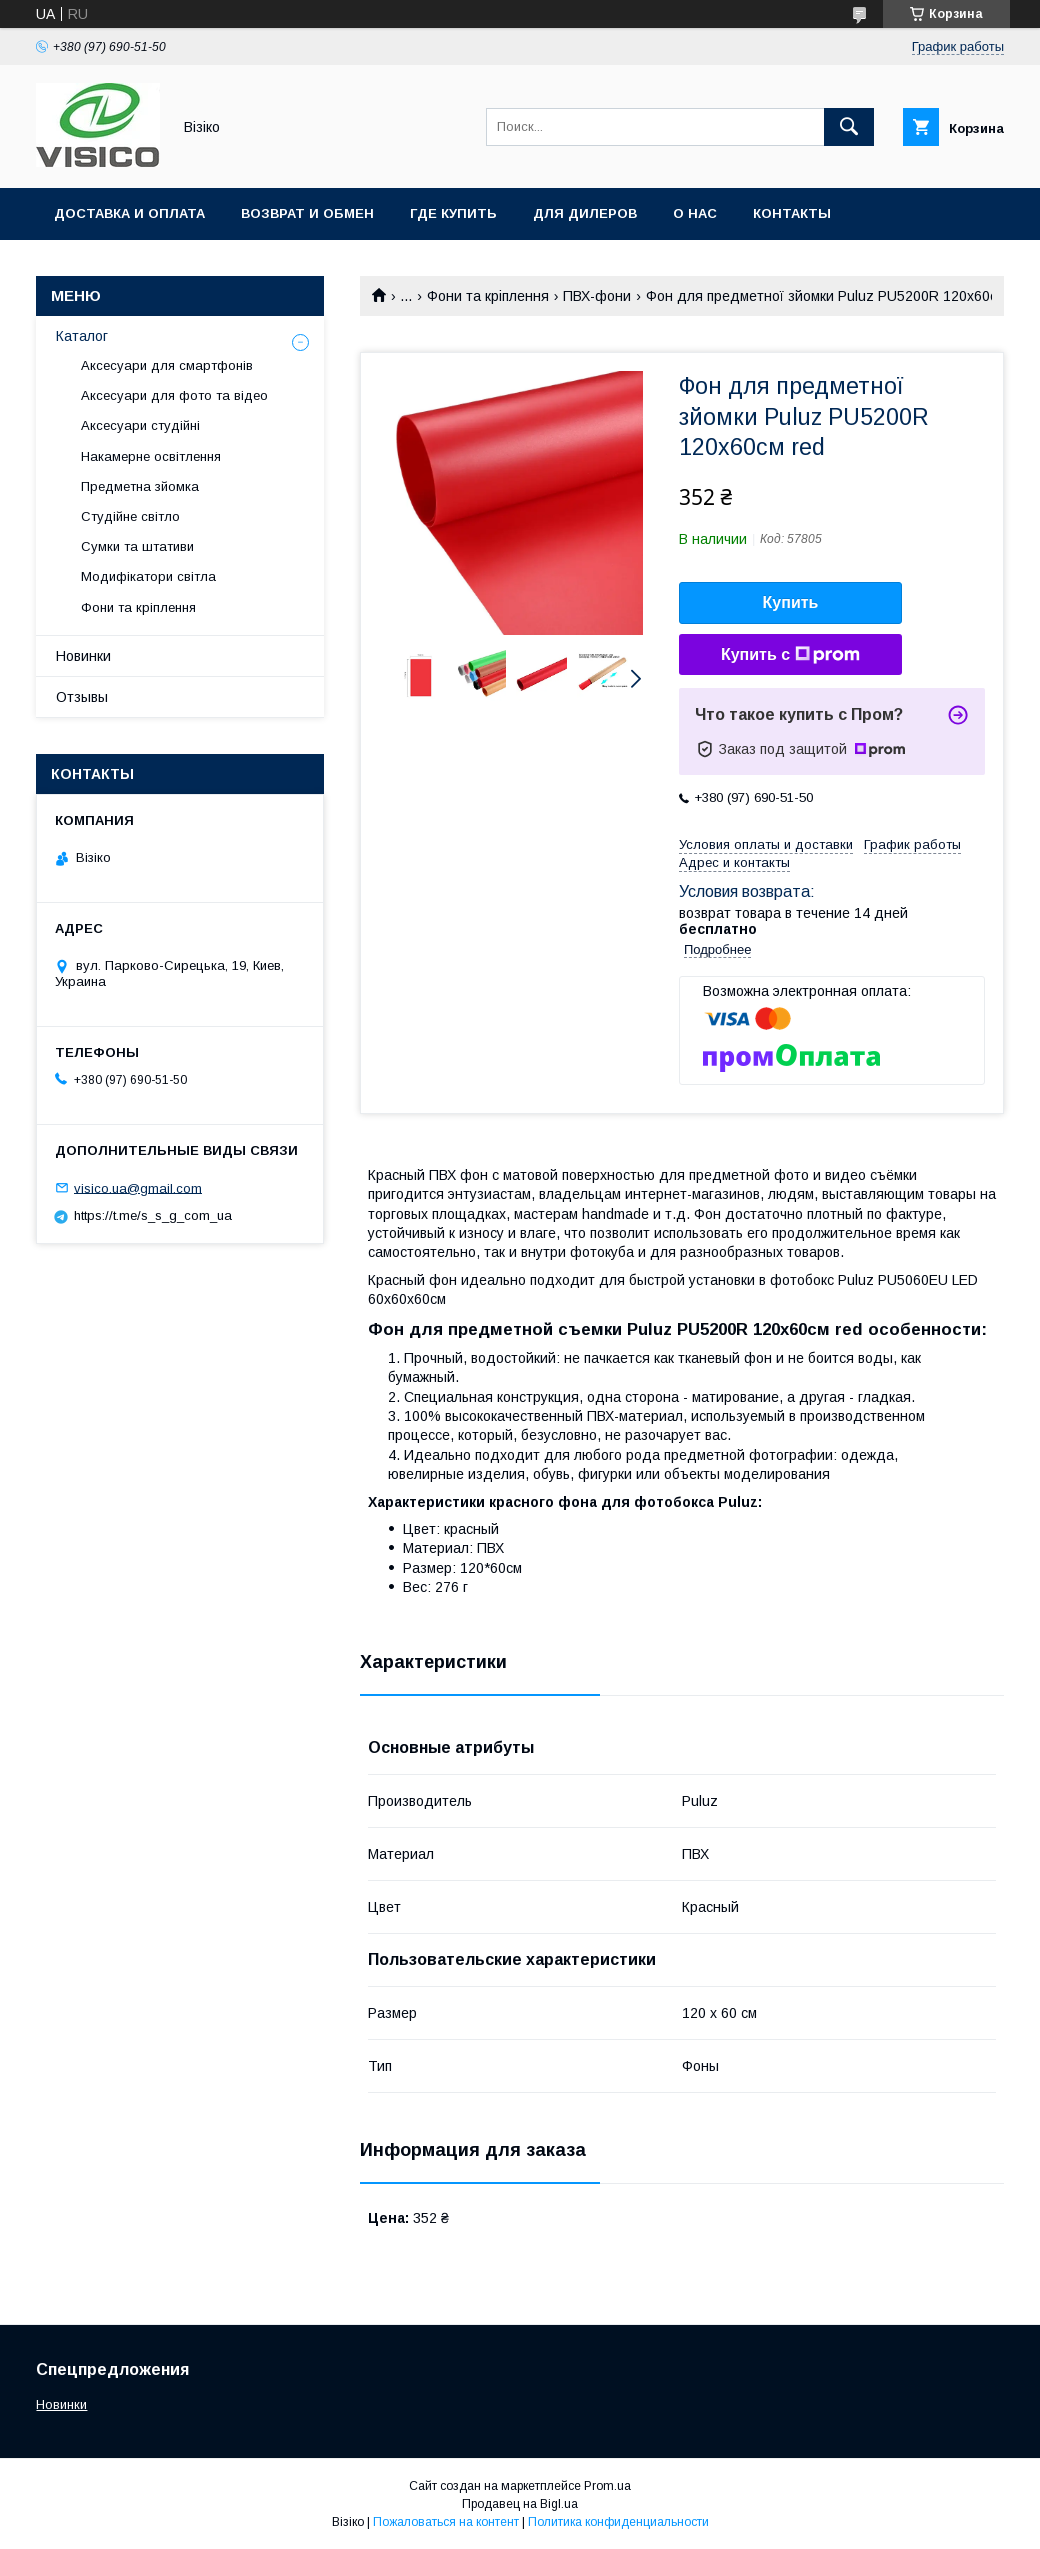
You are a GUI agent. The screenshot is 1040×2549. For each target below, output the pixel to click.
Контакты (792, 213)
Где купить (453, 213)
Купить (791, 602)
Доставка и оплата (129, 213)
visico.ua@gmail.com (138, 1187)
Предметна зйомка (140, 486)
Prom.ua (607, 2486)
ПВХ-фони (597, 296)
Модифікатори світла (148, 576)
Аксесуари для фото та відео (174, 395)
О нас (695, 213)
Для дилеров (585, 213)
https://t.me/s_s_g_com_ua (153, 1215)
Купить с (790, 655)
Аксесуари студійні (140, 425)
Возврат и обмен (307, 213)
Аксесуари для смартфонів (167, 365)
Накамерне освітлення (151, 456)
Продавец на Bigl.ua (520, 2504)
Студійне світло (130, 516)
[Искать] (849, 127)
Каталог (82, 336)
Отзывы (82, 697)
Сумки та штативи (137, 546)
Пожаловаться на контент (446, 2522)
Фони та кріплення (488, 296)
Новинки (83, 656)
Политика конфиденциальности (618, 2522)
